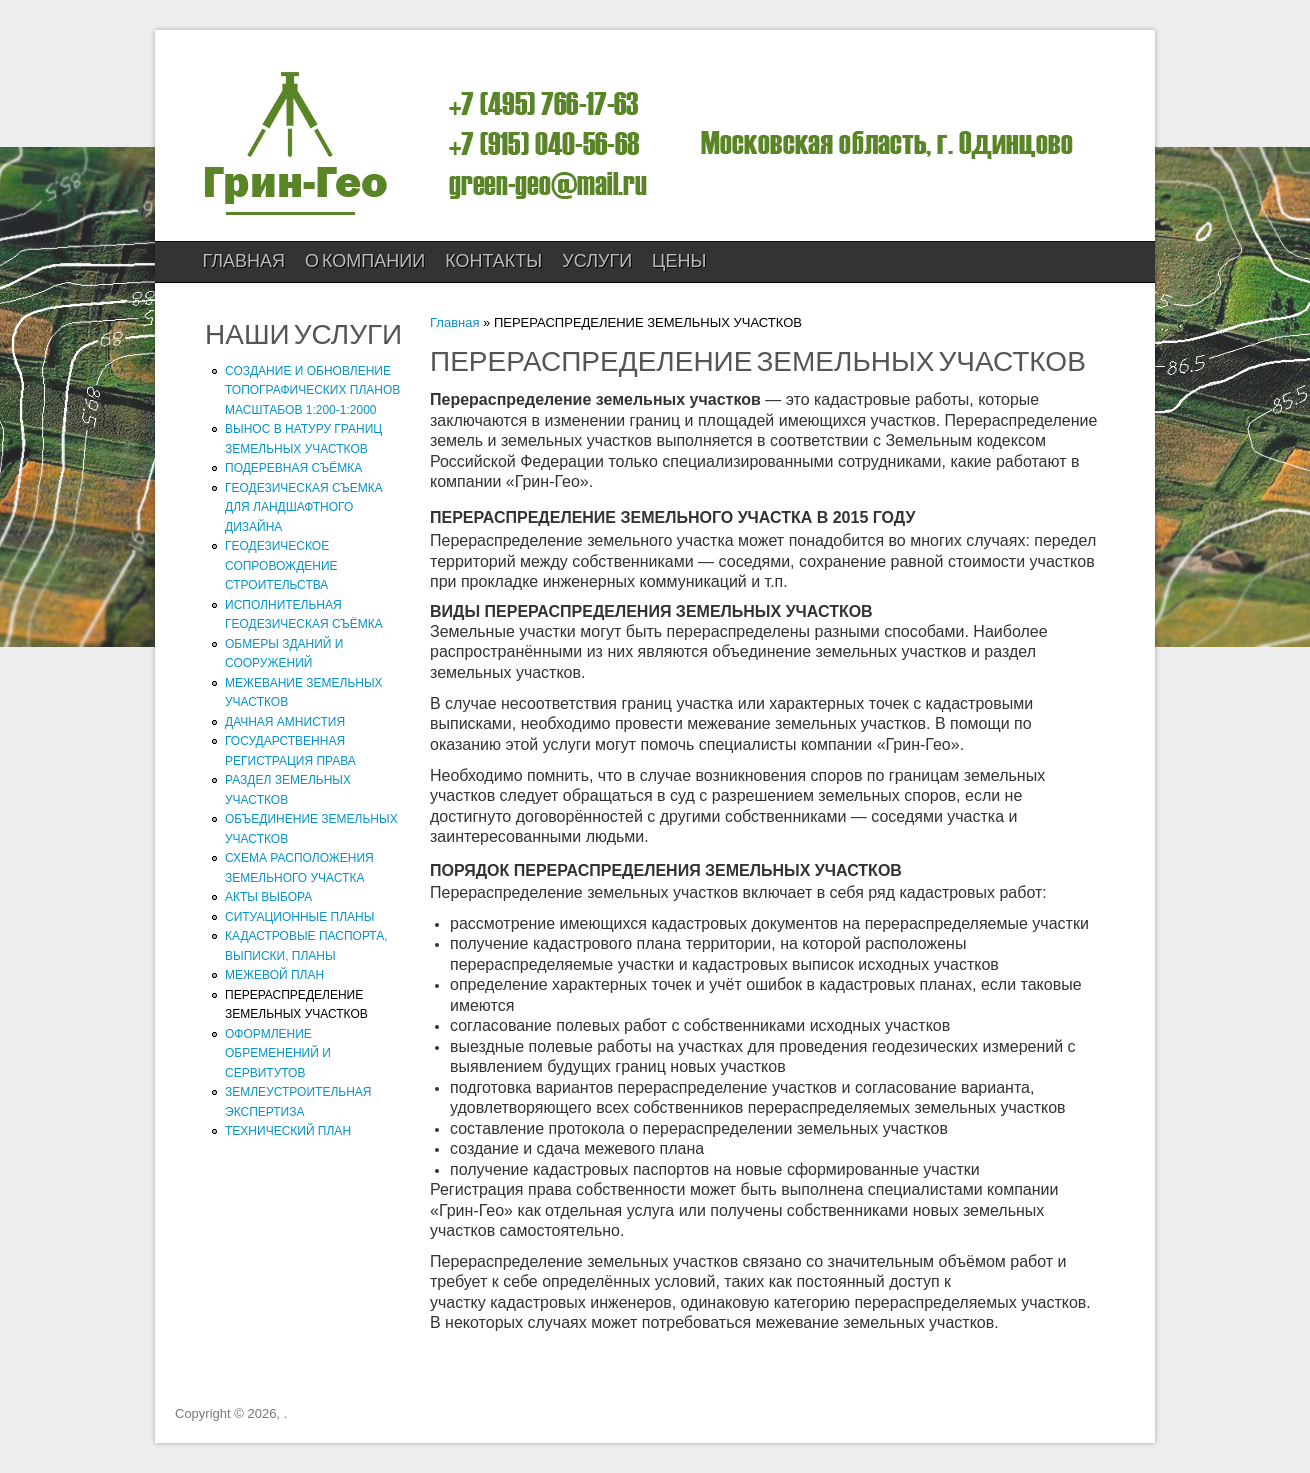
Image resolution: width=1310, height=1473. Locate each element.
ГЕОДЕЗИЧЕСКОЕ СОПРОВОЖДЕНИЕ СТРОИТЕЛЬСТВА (281, 565)
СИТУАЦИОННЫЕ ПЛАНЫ (299, 917)
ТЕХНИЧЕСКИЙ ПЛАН (288, 1131)
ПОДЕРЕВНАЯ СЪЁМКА (293, 468)
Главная (244, 261)
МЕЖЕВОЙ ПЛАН (274, 975)
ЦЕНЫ (679, 261)
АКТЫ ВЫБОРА (268, 897)
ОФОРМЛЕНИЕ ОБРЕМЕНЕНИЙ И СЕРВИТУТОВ (278, 1053)
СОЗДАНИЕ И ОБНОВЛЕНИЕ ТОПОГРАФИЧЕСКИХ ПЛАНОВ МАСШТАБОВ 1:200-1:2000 (312, 390)
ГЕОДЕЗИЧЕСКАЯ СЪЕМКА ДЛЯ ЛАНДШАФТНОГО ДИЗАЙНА (304, 507)
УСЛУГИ (597, 261)
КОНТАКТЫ (493, 261)
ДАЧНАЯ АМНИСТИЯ (285, 722)
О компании (365, 261)
